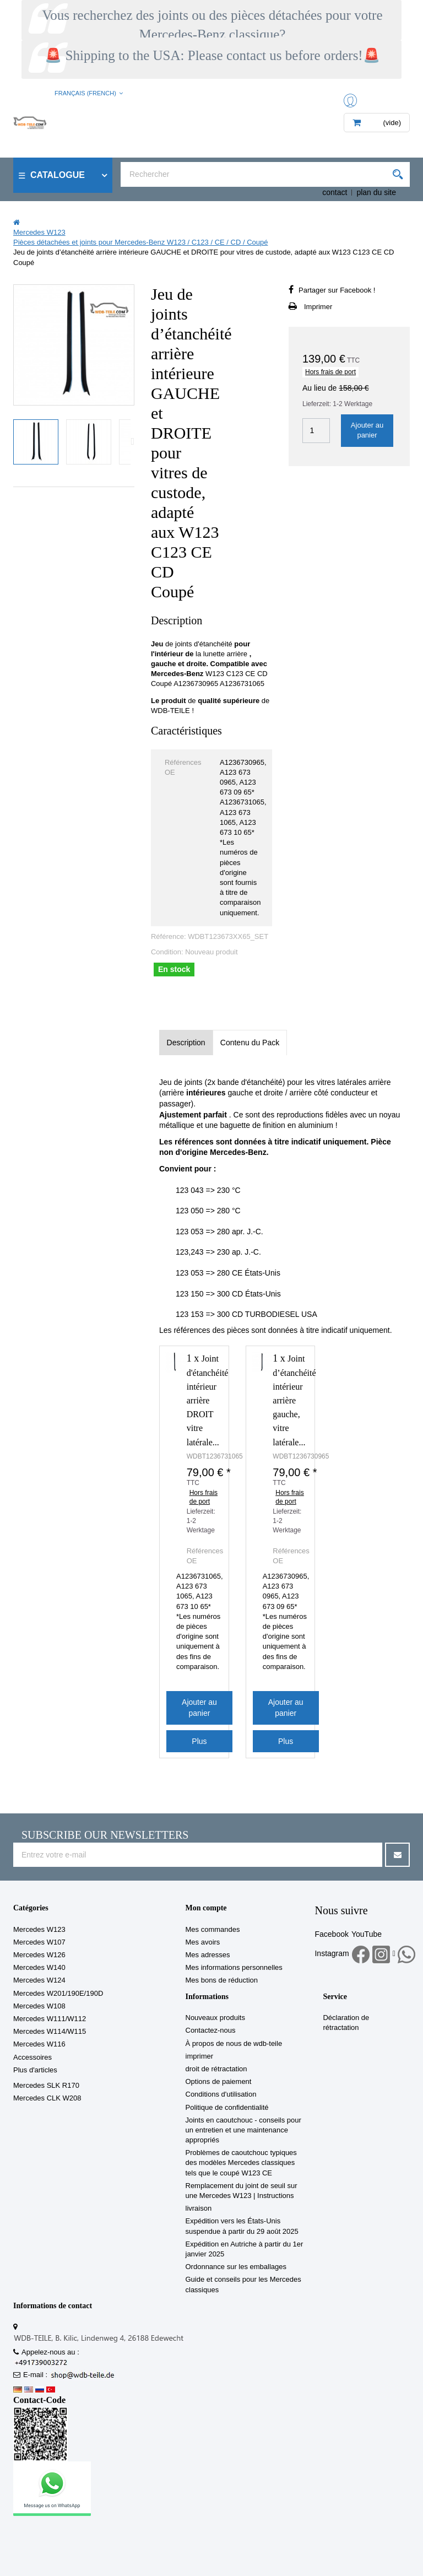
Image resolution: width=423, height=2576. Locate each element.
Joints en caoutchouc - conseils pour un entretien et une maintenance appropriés (243, 2130)
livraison (199, 2208)
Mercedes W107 (39, 1942)
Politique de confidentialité (227, 2107)
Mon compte (206, 1908)
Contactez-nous (211, 2030)
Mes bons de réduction (222, 1980)
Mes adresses (208, 1955)
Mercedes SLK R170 (46, 2085)
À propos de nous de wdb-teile (234, 2043)
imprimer (200, 2056)
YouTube (366, 1934)
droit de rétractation (216, 2069)
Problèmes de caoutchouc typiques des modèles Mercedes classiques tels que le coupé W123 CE (241, 2162)
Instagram (331, 1953)
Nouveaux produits (215, 2017)
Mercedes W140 (39, 1967)
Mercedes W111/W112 (49, 2019)
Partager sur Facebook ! (337, 290)
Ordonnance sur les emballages (236, 2266)
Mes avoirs (203, 1942)
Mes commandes (213, 1929)
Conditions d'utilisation (221, 2094)
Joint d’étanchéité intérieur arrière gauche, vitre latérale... (294, 1400)
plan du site (376, 192)
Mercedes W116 (39, 2044)
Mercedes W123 (39, 1929)
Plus (199, 1741)
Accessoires (32, 2057)
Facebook (331, 1934)
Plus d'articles (35, 2070)
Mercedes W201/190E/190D (58, 1993)
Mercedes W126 (39, 1955)
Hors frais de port (330, 372)
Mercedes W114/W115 (49, 2031)
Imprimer (318, 307)
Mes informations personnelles (234, 1967)
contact (334, 192)
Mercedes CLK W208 (47, 2098)
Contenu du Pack (249, 1042)
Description (186, 1042)
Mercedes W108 (39, 2006)
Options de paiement (219, 2081)
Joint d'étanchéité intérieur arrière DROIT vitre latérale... (208, 1400)
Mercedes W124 (39, 1980)
